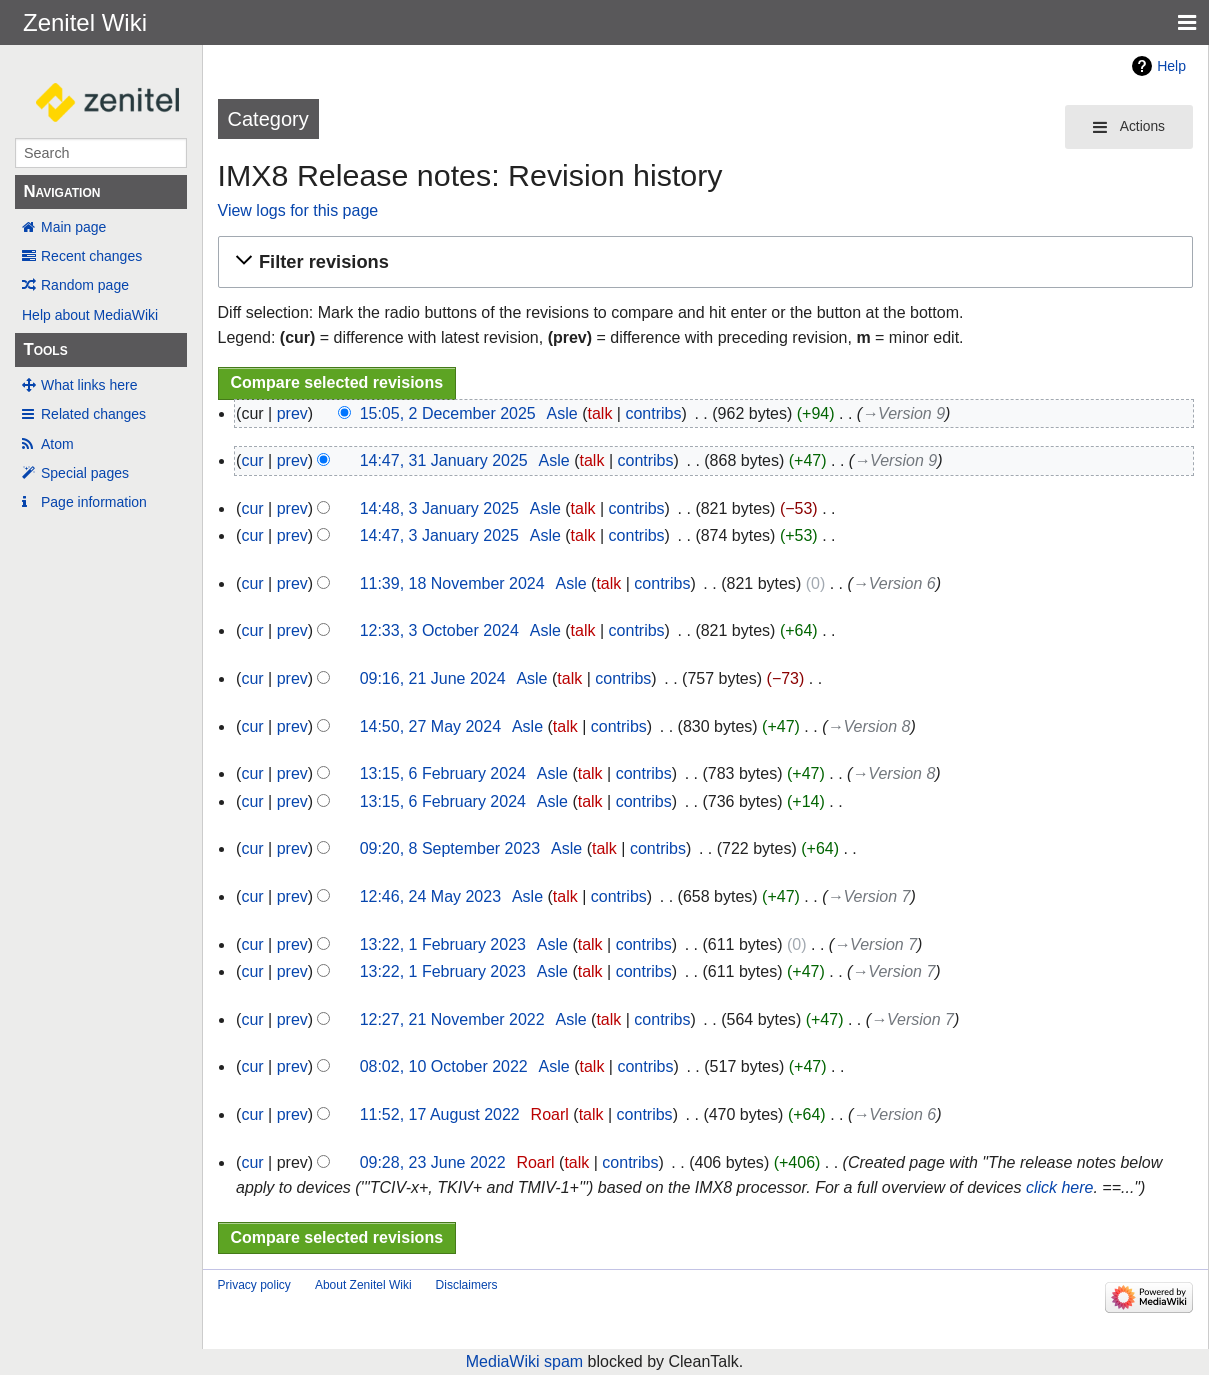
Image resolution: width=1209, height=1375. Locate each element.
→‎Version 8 (868, 726)
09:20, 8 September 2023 (450, 848)
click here (1060, 1187)
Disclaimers (467, 1285)
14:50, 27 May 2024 (430, 726)
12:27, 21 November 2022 (452, 1019)
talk (600, 413)
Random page (85, 285)
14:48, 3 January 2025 (439, 508)
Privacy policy (254, 1285)
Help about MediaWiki (90, 315)
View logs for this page (298, 210)
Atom (57, 444)
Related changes (93, 414)
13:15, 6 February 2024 (443, 773)
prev (292, 413)
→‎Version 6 (894, 583)
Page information (94, 502)
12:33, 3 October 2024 (439, 630)
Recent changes (91, 256)
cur (252, 460)
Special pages (85, 473)
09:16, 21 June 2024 (433, 678)
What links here (89, 385)
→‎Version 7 (868, 896)
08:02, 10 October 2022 (444, 1066)
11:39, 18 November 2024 (452, 583)
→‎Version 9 (903, 413)
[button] (702, 262)
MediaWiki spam (524, 1361)
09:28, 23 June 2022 (433, 1162)
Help (1171, 66)
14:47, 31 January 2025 (444, 460)
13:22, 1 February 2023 (443, 944)
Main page (73, 227)
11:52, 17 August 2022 (440, 1114)
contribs (653, 413)
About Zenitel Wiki (363, 1285)
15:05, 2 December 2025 (448, 413)
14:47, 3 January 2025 (439, 535)
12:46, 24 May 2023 (430, 896)
